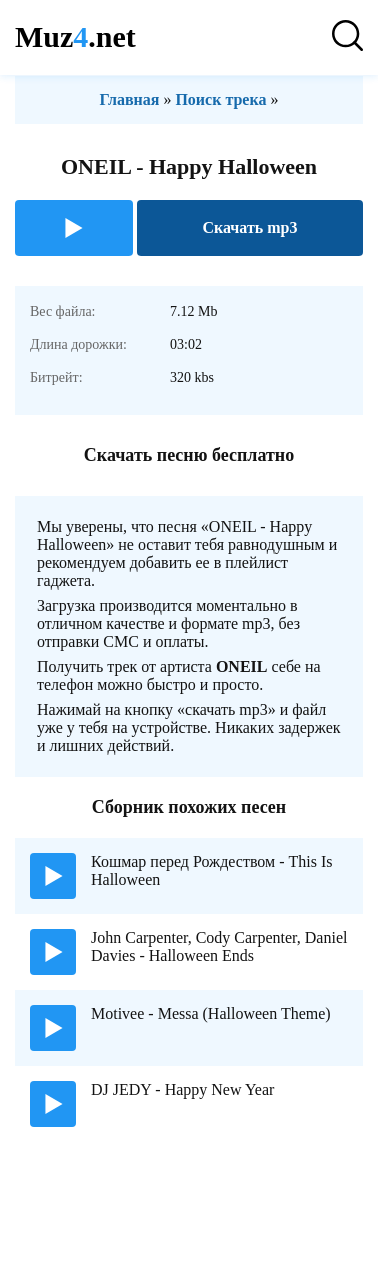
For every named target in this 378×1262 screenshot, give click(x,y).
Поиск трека (220, 99)
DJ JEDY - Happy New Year (182, 1089)
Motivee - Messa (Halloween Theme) (211, 1013)
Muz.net (75, 36)
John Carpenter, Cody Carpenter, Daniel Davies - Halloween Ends (219, 946)
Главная (130, 99)
